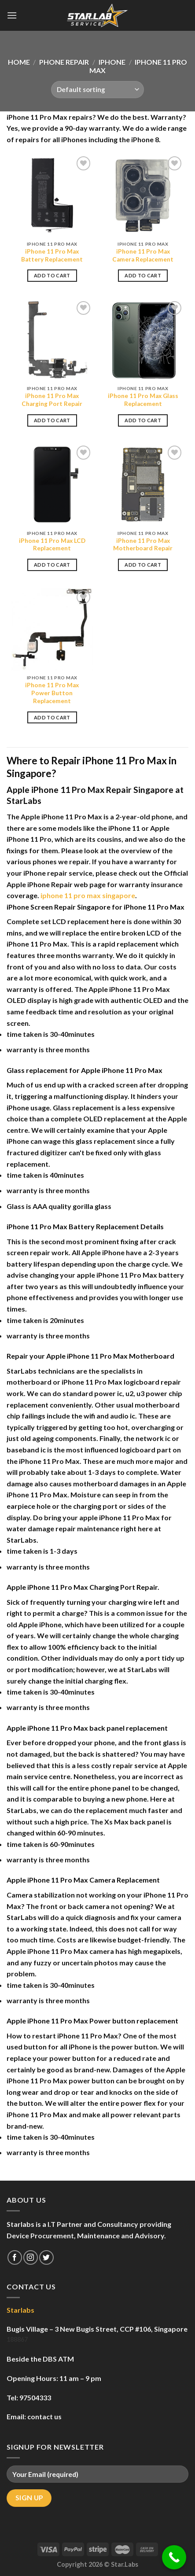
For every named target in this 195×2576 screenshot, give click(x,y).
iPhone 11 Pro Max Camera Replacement (142, 255)
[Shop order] (97, 89)
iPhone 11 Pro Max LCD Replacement (52, 544)
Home (19, 62)
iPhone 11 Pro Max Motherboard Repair (143, 544)
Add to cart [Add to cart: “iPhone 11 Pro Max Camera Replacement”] (143, 275)
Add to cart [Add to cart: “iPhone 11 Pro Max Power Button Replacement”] (52, 717)
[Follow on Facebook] (14, 2257)
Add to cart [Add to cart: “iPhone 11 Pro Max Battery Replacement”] (52, 275)
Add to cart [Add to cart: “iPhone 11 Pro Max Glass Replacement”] (143, 420)
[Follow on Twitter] (46, 2257)
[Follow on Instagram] (30, 2257)
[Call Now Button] (174, 2557)
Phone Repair (64, 62)
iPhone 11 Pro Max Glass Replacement (143, 399)
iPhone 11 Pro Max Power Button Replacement (52, 693)
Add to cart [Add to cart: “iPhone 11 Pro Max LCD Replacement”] (52, 565)
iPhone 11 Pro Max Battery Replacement (52, 255)
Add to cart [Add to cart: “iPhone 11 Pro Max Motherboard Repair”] (143, 565)
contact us (44, 2416)
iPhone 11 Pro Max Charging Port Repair (52, 399)
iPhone (112, 62)
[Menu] (12, 15)
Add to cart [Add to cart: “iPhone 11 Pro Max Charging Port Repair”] (52, 420)
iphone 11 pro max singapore (87, 895)
